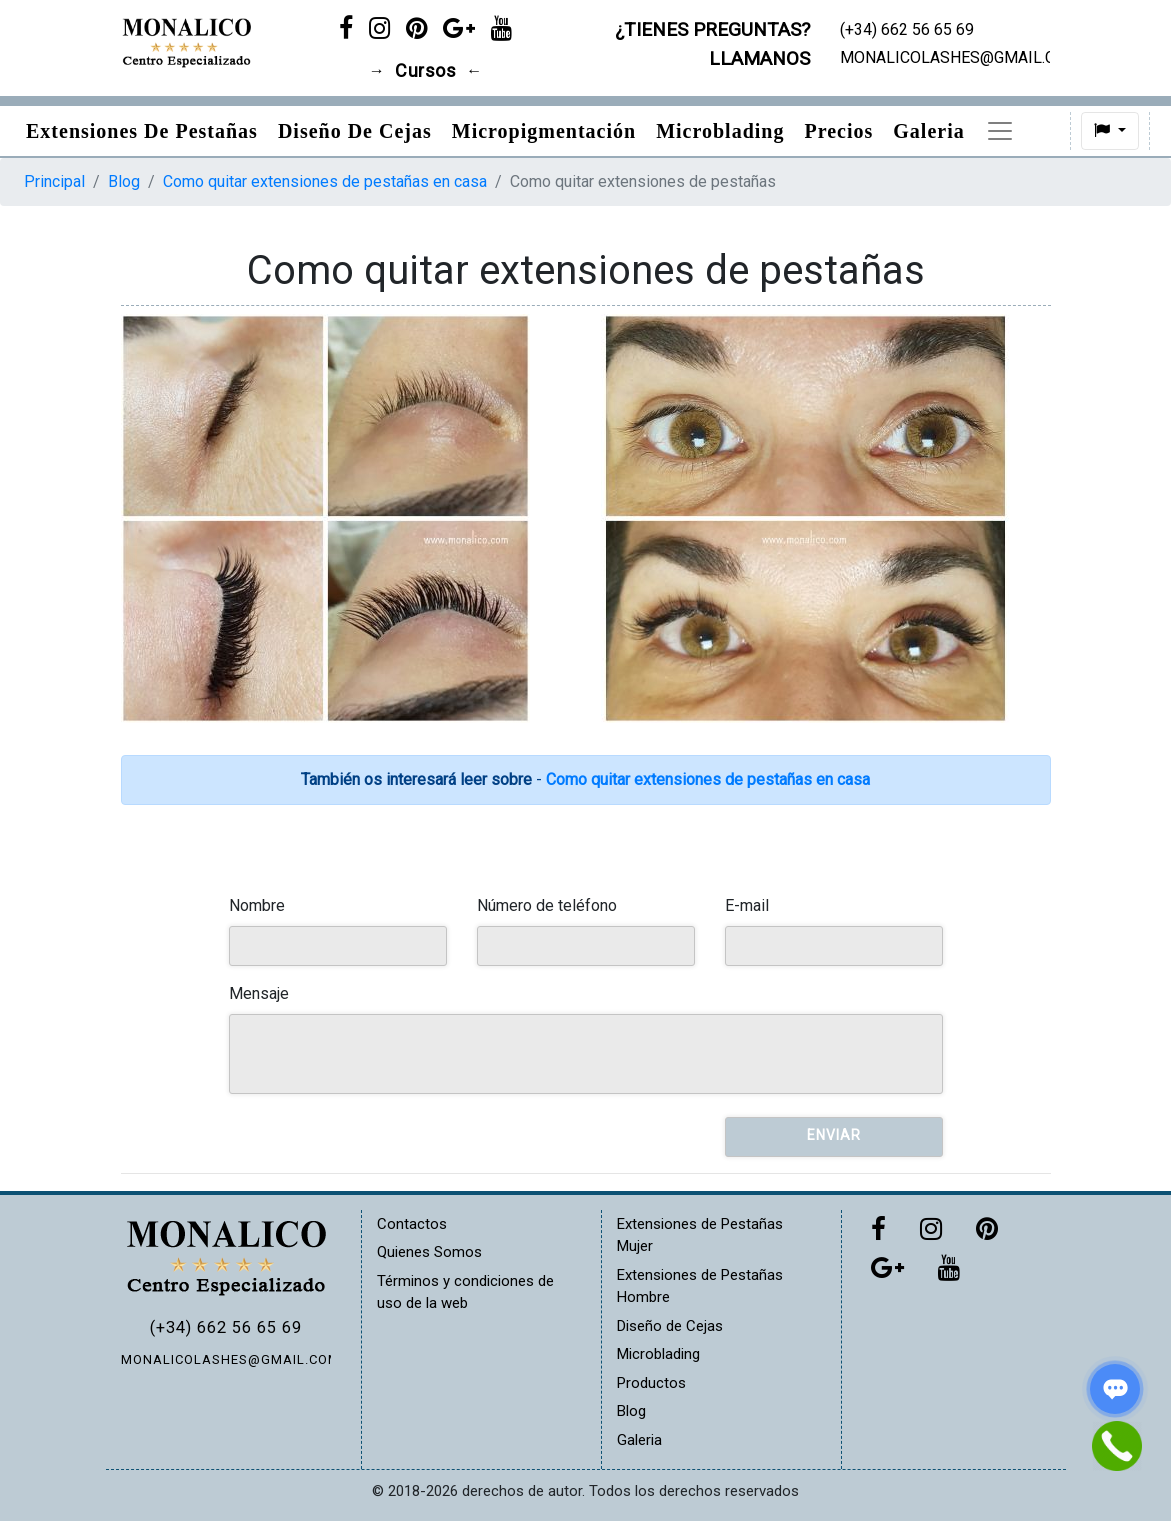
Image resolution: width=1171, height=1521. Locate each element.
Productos (1032, 131)
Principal (54, 181)
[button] (1115, 131)
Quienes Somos (429, 1252)
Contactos (412, 1224)
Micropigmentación (544, 131)
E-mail (747, 905)
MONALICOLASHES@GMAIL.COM (226, 1359)
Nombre (257, 905)
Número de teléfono (547, 905)
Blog (124, 181)
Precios (838, 131)
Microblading (720, 131)
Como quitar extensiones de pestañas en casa (325, 181)
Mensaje (259, 993)
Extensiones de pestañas (142, 131)
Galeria (928, 131)
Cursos (425, 71)
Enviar (834, 1135)
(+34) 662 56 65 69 (226, 1327)
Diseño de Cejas (355, 131)
